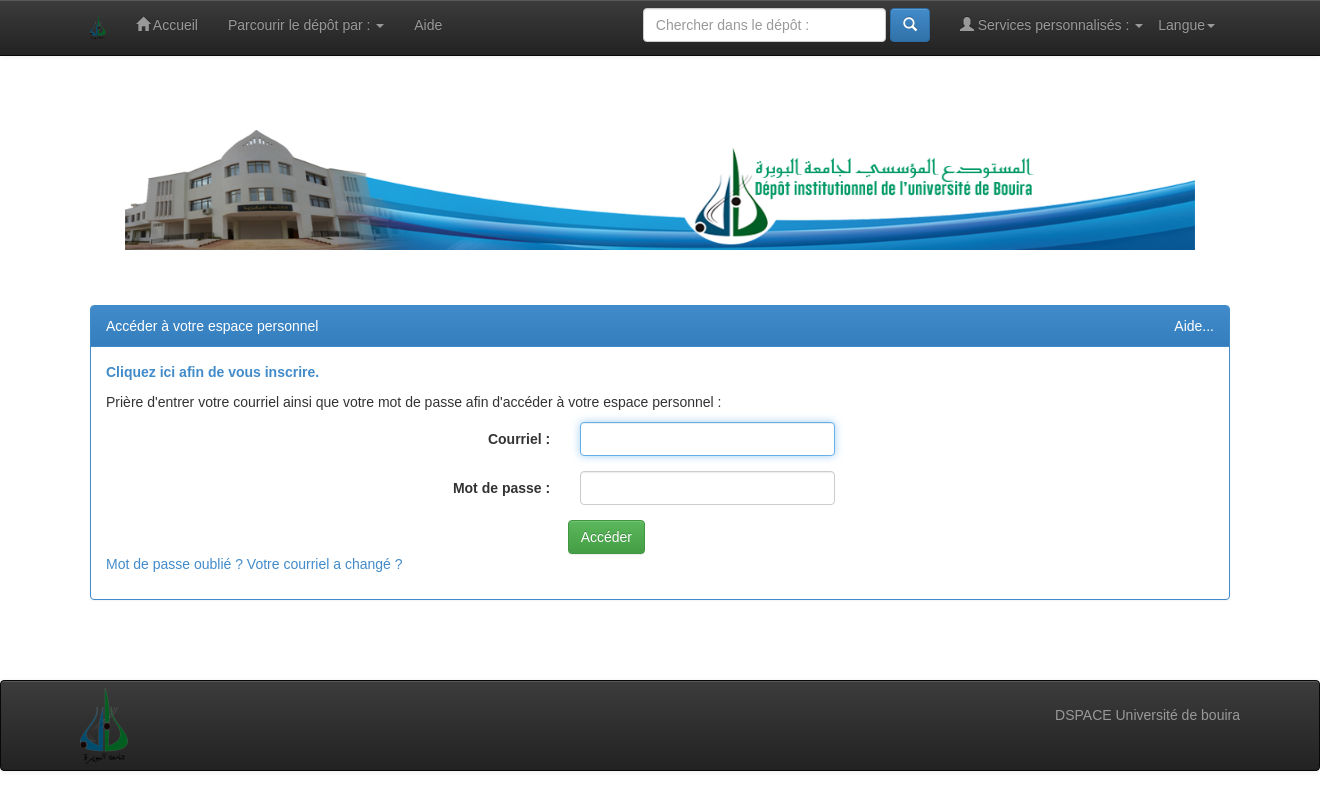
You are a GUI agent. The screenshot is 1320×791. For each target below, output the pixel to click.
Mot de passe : (501, 488)
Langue (1186, 25)
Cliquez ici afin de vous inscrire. (212, 372)
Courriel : (519, 439)
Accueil (167, 24)
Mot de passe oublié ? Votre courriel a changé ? (254, 564)
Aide (428, 25)
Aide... (1194, 326)
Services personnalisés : (1052, 24)
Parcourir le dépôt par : (306, 25)
